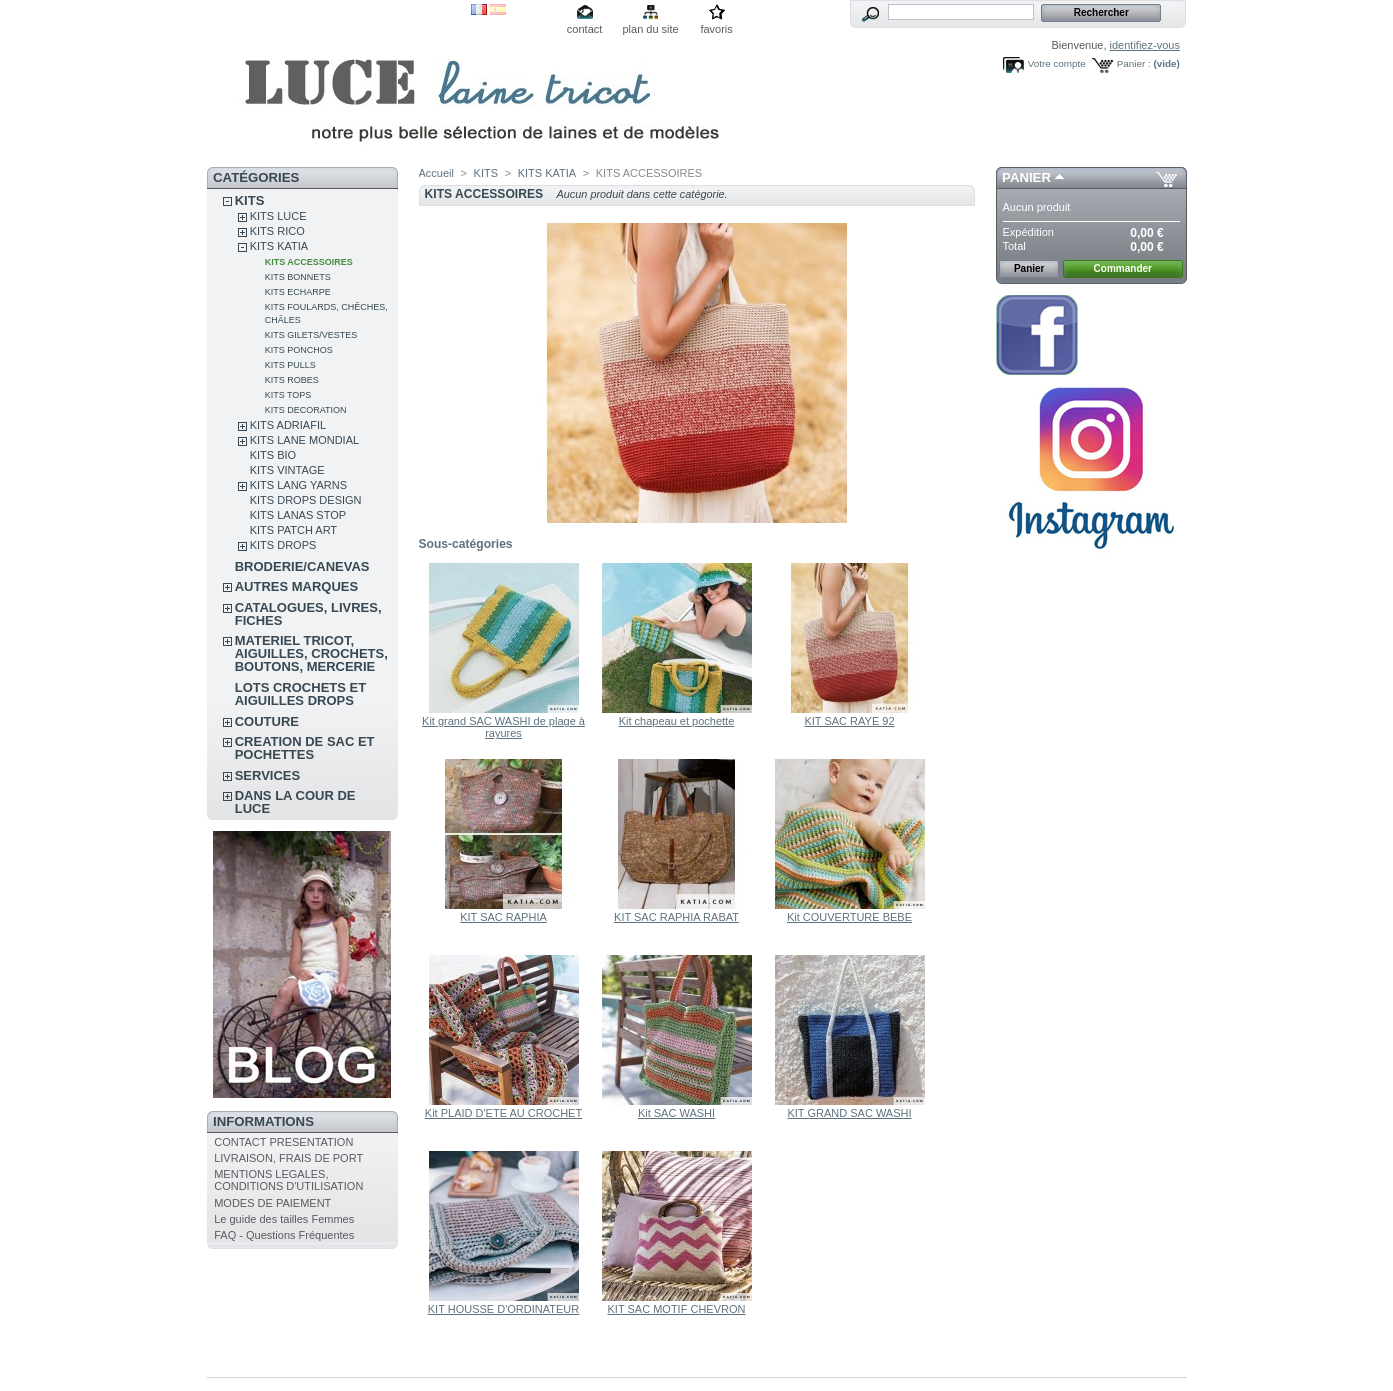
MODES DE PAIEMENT (272, 1203)
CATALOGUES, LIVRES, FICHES (308, 614)
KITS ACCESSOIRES (309, 262)
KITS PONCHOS (299, 350)
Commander (1123, 268)
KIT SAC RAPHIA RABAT (676, 917)
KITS (250, 200)
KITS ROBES (292, 380)
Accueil (436, 173)
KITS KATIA (279, 246)
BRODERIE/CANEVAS (302, 566)
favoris (716, 29)
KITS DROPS (283, 545)
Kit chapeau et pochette (677, 721)
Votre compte (1057, 63)
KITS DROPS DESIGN (306, 500)
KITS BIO (273, 455)
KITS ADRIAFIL (288, 425)
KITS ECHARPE (298, 292)
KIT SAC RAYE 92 (849, 721)
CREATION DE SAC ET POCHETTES (305, 748)
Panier (1026, 177)
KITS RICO (277, 231)
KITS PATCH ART (293, 530)
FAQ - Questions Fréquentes (284, 1235)
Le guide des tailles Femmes (284, 1219)
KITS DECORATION (306, 410)
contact (584, 29)
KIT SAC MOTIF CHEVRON (677, 1309)
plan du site (650, 29)
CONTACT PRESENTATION (283, 1142)
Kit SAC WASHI (676, 1113)
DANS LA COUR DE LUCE (295, 802)
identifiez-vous (1145, 45)
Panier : (1134, 63)
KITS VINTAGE (287, 470)
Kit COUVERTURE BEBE (849, 917)
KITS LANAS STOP (298, 515)
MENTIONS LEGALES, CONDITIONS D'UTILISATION (288, 1180)
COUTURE (267, 721)
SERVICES (268, 775)
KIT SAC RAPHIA (503, 917)
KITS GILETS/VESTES (311, 335)
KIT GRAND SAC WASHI (849, 1113)
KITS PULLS (290, 365)
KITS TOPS (288, 395)
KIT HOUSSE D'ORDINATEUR (503, 1309)
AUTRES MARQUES (297, 586)
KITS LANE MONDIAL (304, 440)
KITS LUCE (278, 216)
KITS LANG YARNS (298, 485)
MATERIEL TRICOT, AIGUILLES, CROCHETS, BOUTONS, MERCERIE (311, 653)
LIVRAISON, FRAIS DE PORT (288, 1158)
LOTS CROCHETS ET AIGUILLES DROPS (300, 694)
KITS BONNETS (298, 277)
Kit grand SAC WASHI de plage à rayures (503, 727)
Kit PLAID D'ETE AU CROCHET (503, 1113)
